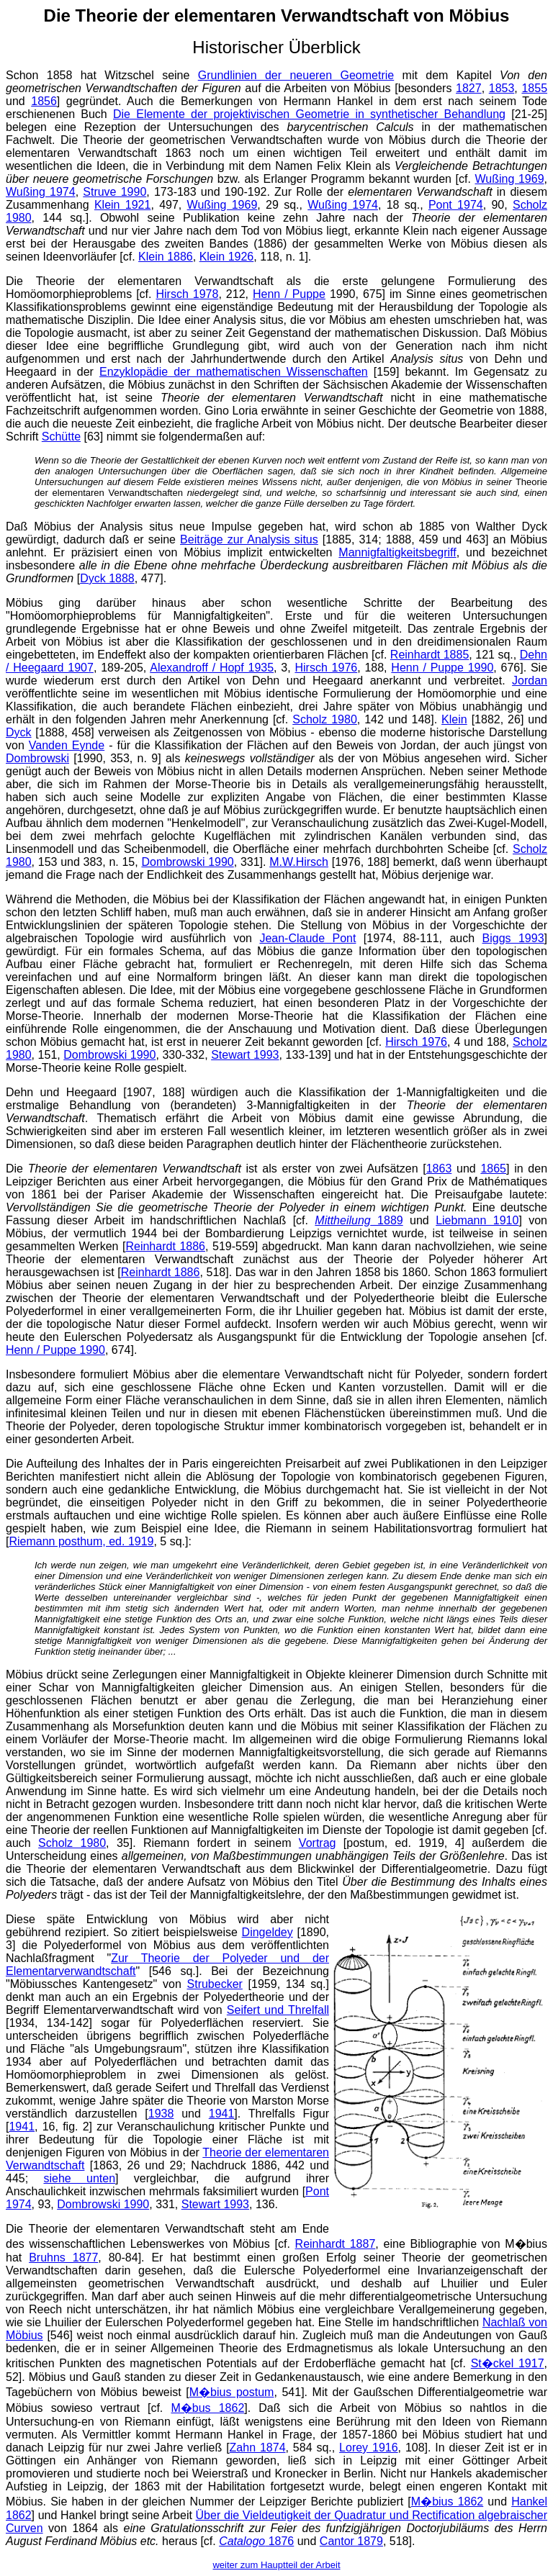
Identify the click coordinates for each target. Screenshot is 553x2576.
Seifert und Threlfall (278, 2010)
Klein (454, 719)
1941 (222, 2113)
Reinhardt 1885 (429, 654)
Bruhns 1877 (63, 2257)
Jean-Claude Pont (307, 938)
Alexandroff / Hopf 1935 (212, 667)
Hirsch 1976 (326, 667)
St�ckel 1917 (507, 2363)
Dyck (19, 732)
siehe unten (79, 2178)
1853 (502, 88)
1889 (359, 1220)
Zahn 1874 (258, 2447)
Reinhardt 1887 (335, 2244)
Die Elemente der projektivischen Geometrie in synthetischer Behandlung (309, 114)
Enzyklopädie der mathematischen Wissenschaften (233, 372)
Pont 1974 (455, 205)
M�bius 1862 (447, 2501)
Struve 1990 (114, 192)
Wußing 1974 (41, 192)
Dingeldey (267, 1932)
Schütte (61, 436)
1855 (534, 88)
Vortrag (317, 1843)
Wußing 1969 (509, 179)
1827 (469, 88)
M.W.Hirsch (298, 862)
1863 (439, 1168)
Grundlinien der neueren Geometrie (296, 75)
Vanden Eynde (66, 745)
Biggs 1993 (513, 938)
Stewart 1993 (245, 1055)
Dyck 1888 (107, 578)
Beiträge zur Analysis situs (249, 539)
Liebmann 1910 (477, 1220)
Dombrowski (37, 758)
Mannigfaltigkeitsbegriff (397, 552)
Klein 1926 (226, 256)
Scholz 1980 (324, 719)
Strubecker (215, 1984)
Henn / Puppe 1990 (442, 667)
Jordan (529, 680)
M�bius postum (231, 2392)
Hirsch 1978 (187, 294)
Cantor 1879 (351, 2541)
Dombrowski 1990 (187, 862)
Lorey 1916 (368, 2447)
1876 (256, 2541)
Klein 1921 (122, 205)
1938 (161, 2113)
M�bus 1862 (207, 2408)
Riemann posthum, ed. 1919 (81, 1541)
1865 (493, 1168)
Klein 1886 (165, 256)
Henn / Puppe (289, 294)
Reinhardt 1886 (165, 1246)
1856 (44, 101)
